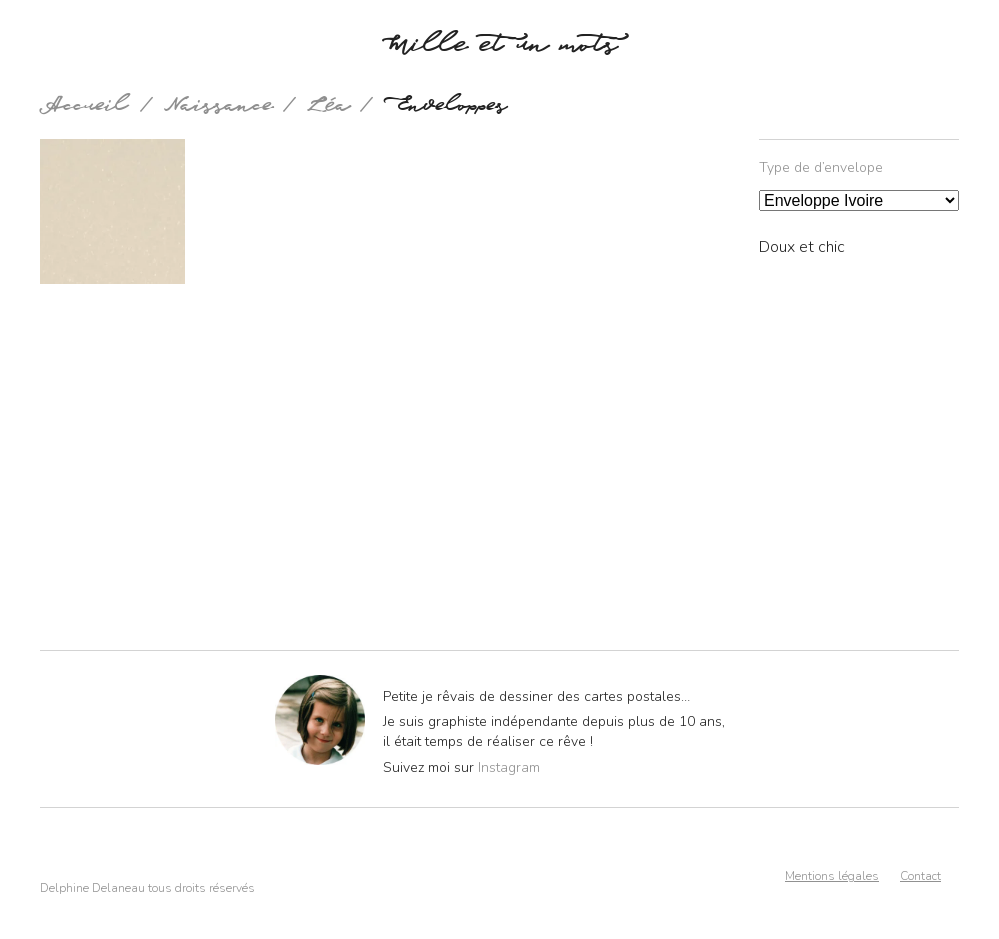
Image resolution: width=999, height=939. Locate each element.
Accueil (84, 109)
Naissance (218, 109)
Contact (920, 876)
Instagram (509, 767)
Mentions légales (832, 876)
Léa (328, 109)
